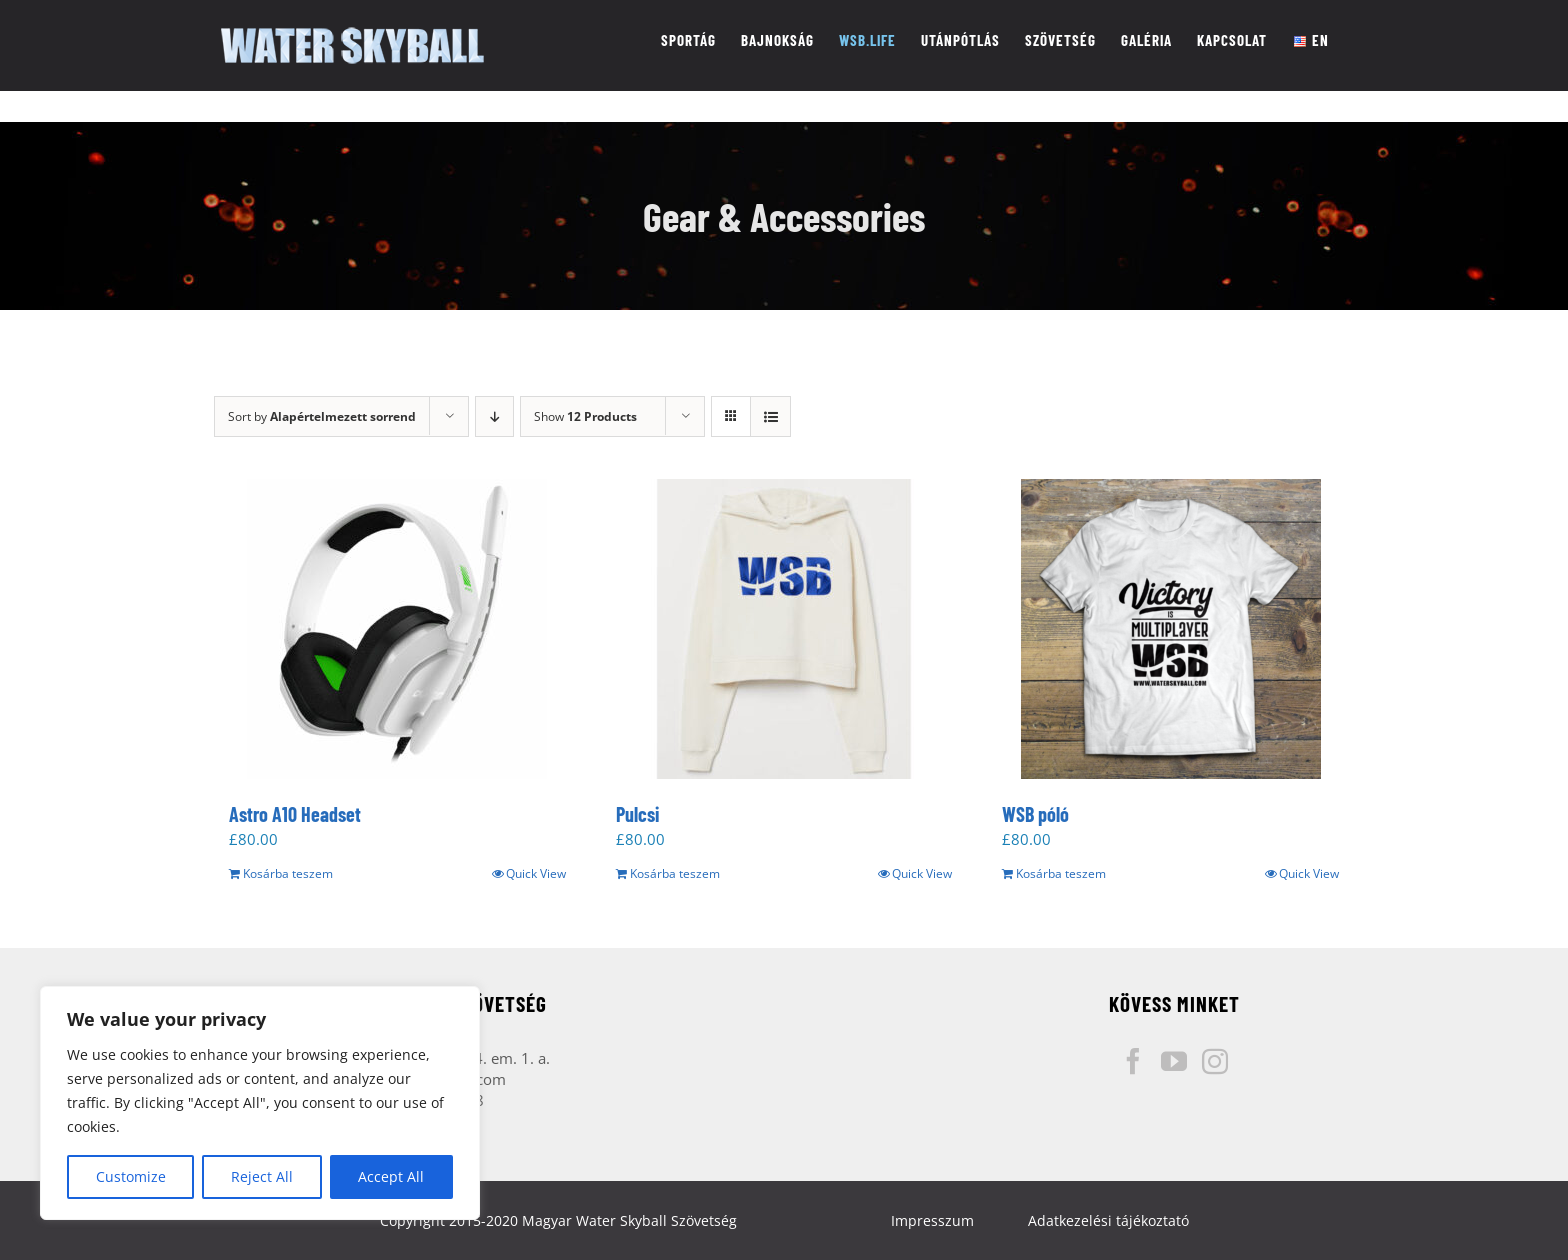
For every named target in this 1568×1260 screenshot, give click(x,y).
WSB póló (1035, 814)
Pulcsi (637, 814)
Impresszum (932, 1220)
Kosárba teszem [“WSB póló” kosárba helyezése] (1061, 873)
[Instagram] (1215, 1061)
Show (585, 416)
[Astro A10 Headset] (397, 629)
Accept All (391, 1176)
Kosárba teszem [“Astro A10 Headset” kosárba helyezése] (288, 873)
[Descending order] (494, 416)
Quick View (536, 873)
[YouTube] (1174, 1061)
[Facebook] (1133, 1061)
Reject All (262, 1176)
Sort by (322, 416)
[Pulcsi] (784, 629)
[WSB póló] (1170, 629)
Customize (131, 1176)
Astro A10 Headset (295, 814)
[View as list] (770, 416)
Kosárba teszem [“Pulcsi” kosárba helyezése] (675, 873)
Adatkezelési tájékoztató (1108, 1220)
